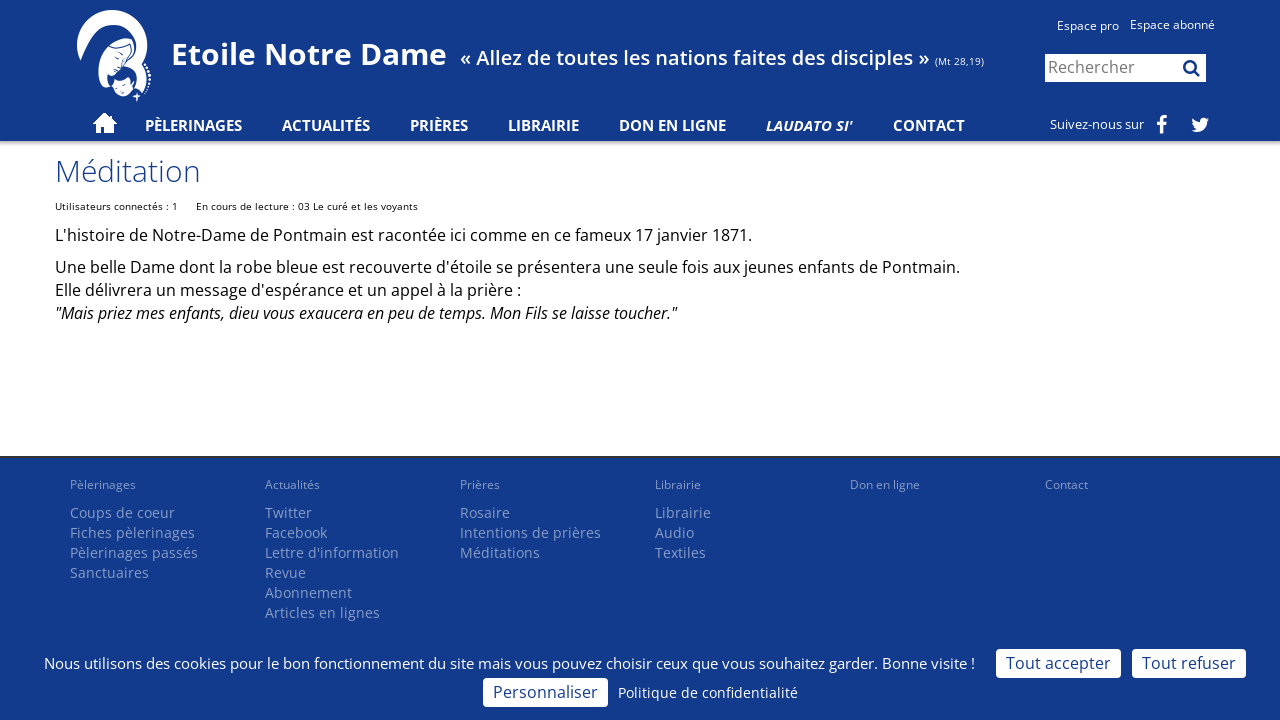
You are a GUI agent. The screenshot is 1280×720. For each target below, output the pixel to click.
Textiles (680, 552)
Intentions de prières (530, 532)
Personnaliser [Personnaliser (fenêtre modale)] (545, 692)
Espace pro (1088, 25)
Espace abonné (1172, 24)
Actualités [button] (326, 125)
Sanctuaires (109, 572)
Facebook (296, 532)
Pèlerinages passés (134, 552)
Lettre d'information (332, 552)
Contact (929, 125)
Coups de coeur (122, 512)
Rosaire (485, 512)
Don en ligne (672, 125)
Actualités (292, 484)
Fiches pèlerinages (132, 532)
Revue (285, 572)
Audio (674, 532)
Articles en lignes (322, 612)
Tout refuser (1189, 663)
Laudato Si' (809, 125)
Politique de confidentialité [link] (708, 692)
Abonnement (308, 592)
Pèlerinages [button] (193, 125)
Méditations (500, 552)
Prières (439, 125)
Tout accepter (1058, 663)
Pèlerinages (103, 484)
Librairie (543, 125)
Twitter (288, 512)
